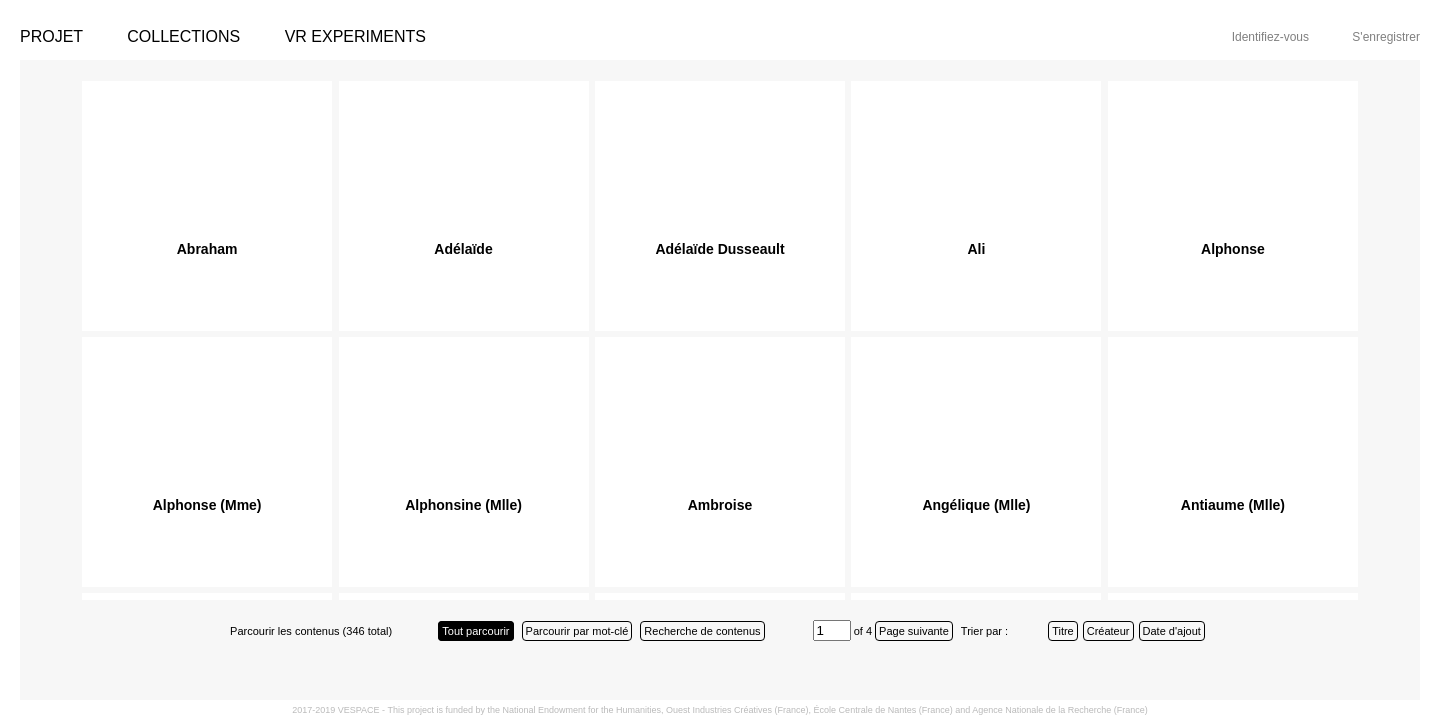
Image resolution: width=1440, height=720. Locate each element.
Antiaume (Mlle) (1233, 505)
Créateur (1108, 631)
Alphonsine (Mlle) (463, 505)
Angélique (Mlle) (976, 505)
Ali (977, 249)
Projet (51, 36)
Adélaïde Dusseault (719, 249)
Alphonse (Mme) (207, 505)
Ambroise (720, 505)
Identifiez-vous (1270, 37)
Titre (1063, 631)
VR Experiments (355, 36)
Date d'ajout (1172, 631)
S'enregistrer (1386, 37)
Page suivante (914, 631)
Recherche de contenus (702, 631)
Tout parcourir (475, 631)
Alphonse (1233, 249)
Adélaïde (463, 249)
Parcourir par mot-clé (577, 631)
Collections (183, 36)
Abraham (207, 249)
